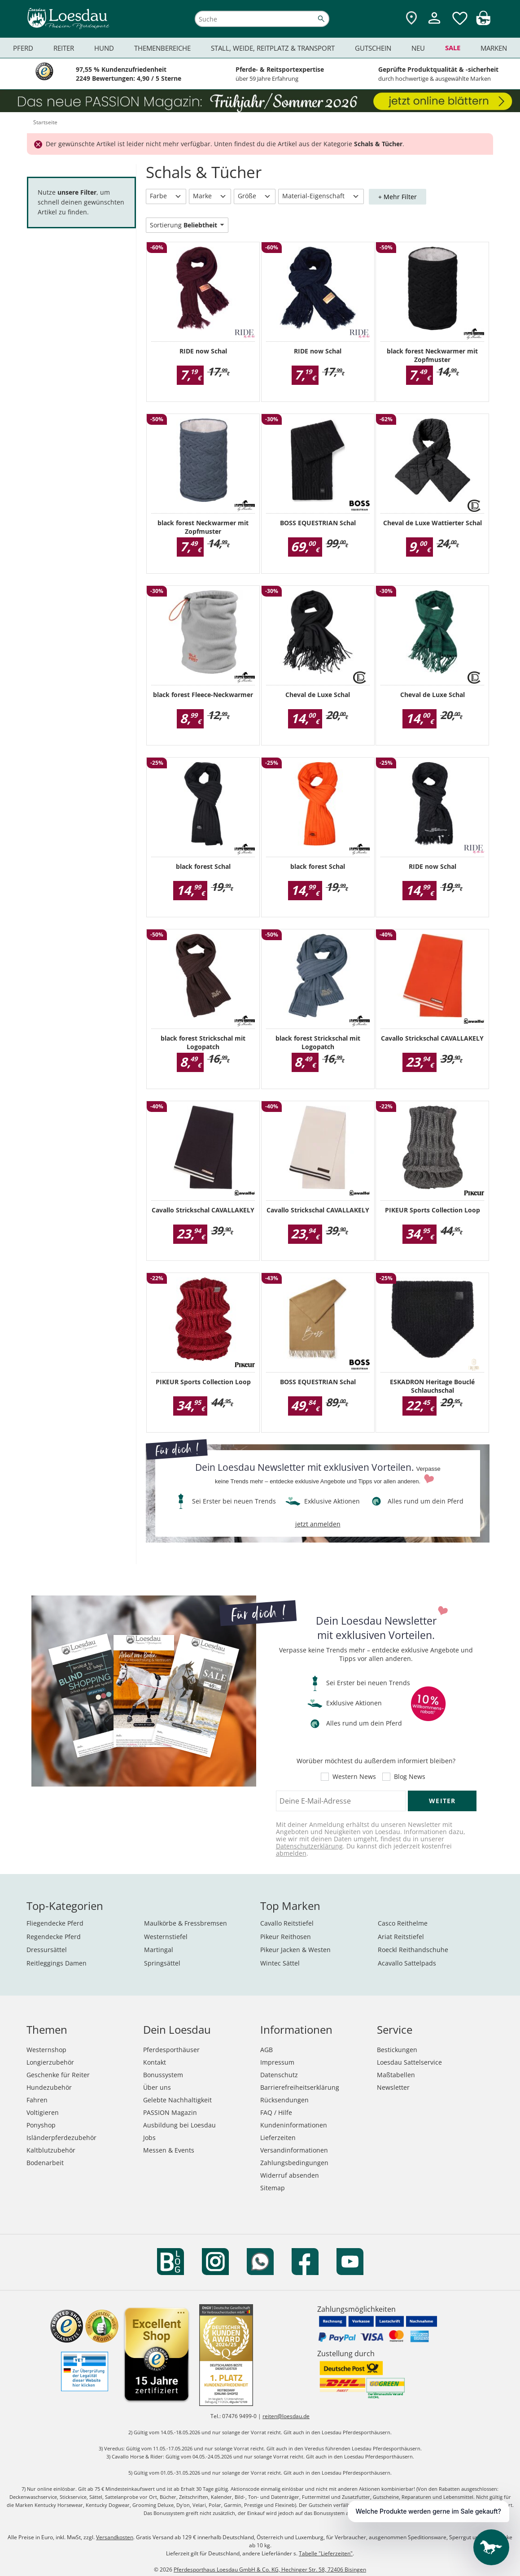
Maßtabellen (396, 2074)
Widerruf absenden (289, 2175)
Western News (354, 1777)
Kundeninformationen (293, 2125)
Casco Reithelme (403, 1923)
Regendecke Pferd (53, 1936)
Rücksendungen (284, 2100)
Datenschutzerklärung (309, 1846)
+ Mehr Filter (397, 196)
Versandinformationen (294, 2150)
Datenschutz (279, 2074)
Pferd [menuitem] (23, 48)
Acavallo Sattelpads (407, 1963)
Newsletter (393, 2087)
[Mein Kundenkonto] (434, 25)
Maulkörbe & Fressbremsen (185, 1923)
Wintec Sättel (280, 1963)
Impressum (277, 2062)
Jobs (149, 2137)
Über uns (157, 2087)
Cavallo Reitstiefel (287, 1923)
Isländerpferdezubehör (61, 2137)
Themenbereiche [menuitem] (162, 48)
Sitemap (272, 2188)
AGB (266, 2049)
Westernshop (46, 2049)
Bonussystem (163, 2074)
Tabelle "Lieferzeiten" (326, 2553)
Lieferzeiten (278, 2137)
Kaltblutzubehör (50, 2150)
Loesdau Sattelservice (409, 2062)
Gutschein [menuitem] (373, 48)
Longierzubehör (50, 2062)
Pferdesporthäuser (171, 2049)
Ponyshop (41, 2125)
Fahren (37, 2100)
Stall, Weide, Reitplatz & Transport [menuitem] (273, 48)
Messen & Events (168, 2150)
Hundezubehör (49, 2087)
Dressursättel (46, 1949)
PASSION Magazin (170, 2112)
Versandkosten (114, 2537)
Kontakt (154, 2062)
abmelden (291, 1853)
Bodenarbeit (45, 2162)
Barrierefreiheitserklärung (299, 2087)
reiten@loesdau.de (286, 2416)
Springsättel (162, 1963)
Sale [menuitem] (452, 47)
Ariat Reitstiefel (401, 1936)
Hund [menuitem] (104, 48)
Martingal (158, 1949)
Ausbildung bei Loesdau (179, 2125)
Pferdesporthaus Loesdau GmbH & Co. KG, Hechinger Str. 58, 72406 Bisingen (270, 2569)
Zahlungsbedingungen (294, 2162)
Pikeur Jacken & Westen (295, 1949)
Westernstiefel (166, 1936)
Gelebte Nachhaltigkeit (177, 2100)
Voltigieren (42, 2112)
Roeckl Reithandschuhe (413, 1949)
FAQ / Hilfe (276, 2112)
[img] (483, 22)
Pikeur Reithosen (285, 1936)
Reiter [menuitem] (63, 48)
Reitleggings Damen (56, 1963)
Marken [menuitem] (494, 48)
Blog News (409, 1777)
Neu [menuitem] (418, 48)
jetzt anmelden (318, 1524)
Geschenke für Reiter (58, 2074)
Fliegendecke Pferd (54, 1923)
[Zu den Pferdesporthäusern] (411, 18)
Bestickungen (397, 2049)
